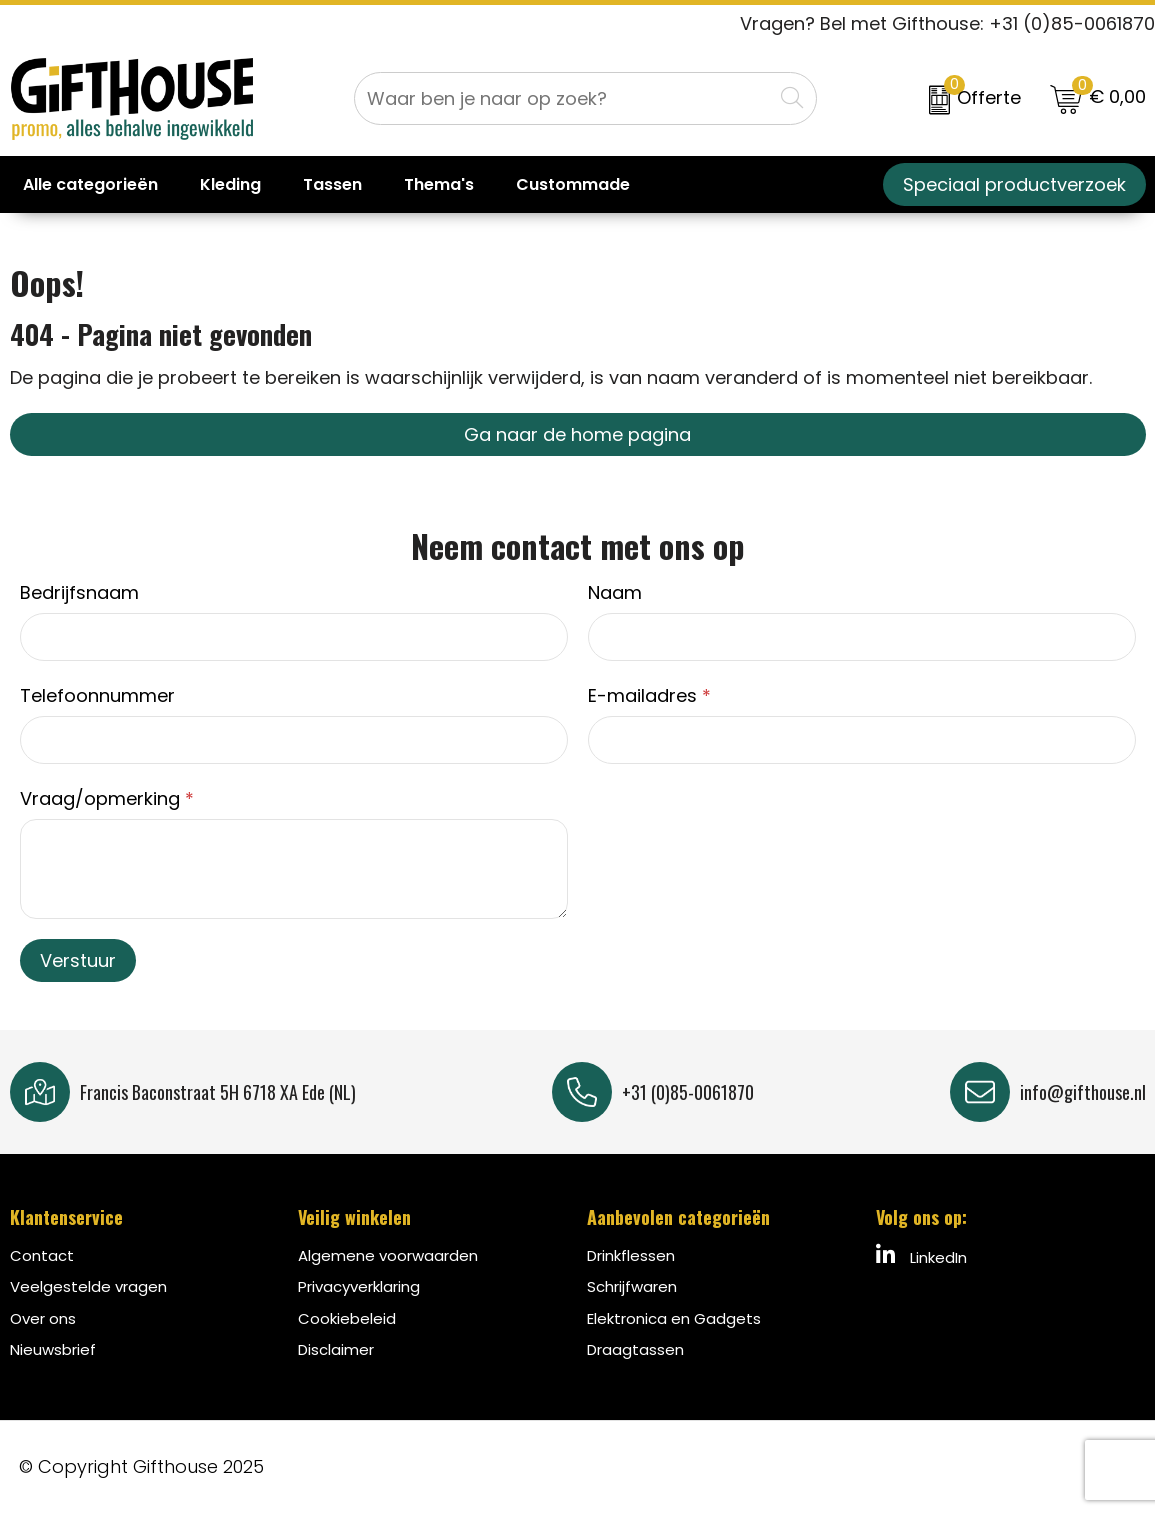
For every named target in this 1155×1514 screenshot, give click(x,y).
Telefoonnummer (97, 695)
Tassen (332, 184)
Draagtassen (635, 1349)
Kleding (230, 184)
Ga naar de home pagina (577, 434)
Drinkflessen (631, 1255)
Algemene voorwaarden (388, 1255)
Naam (615, 592)
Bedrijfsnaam (79, 592)
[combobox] (563, 98)
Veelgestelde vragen (88, 1286)
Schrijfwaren (632, 1286)
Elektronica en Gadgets (674, 1318)
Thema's (439, 184)
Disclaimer (336, 1349)
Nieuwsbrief (53, 1349)
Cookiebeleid (347, 1318)
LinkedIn (921, 1256)
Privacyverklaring (359, 1286)
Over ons (43, 1318)
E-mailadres (649, 695)
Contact (42, 1255)
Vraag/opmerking (107, 798)
